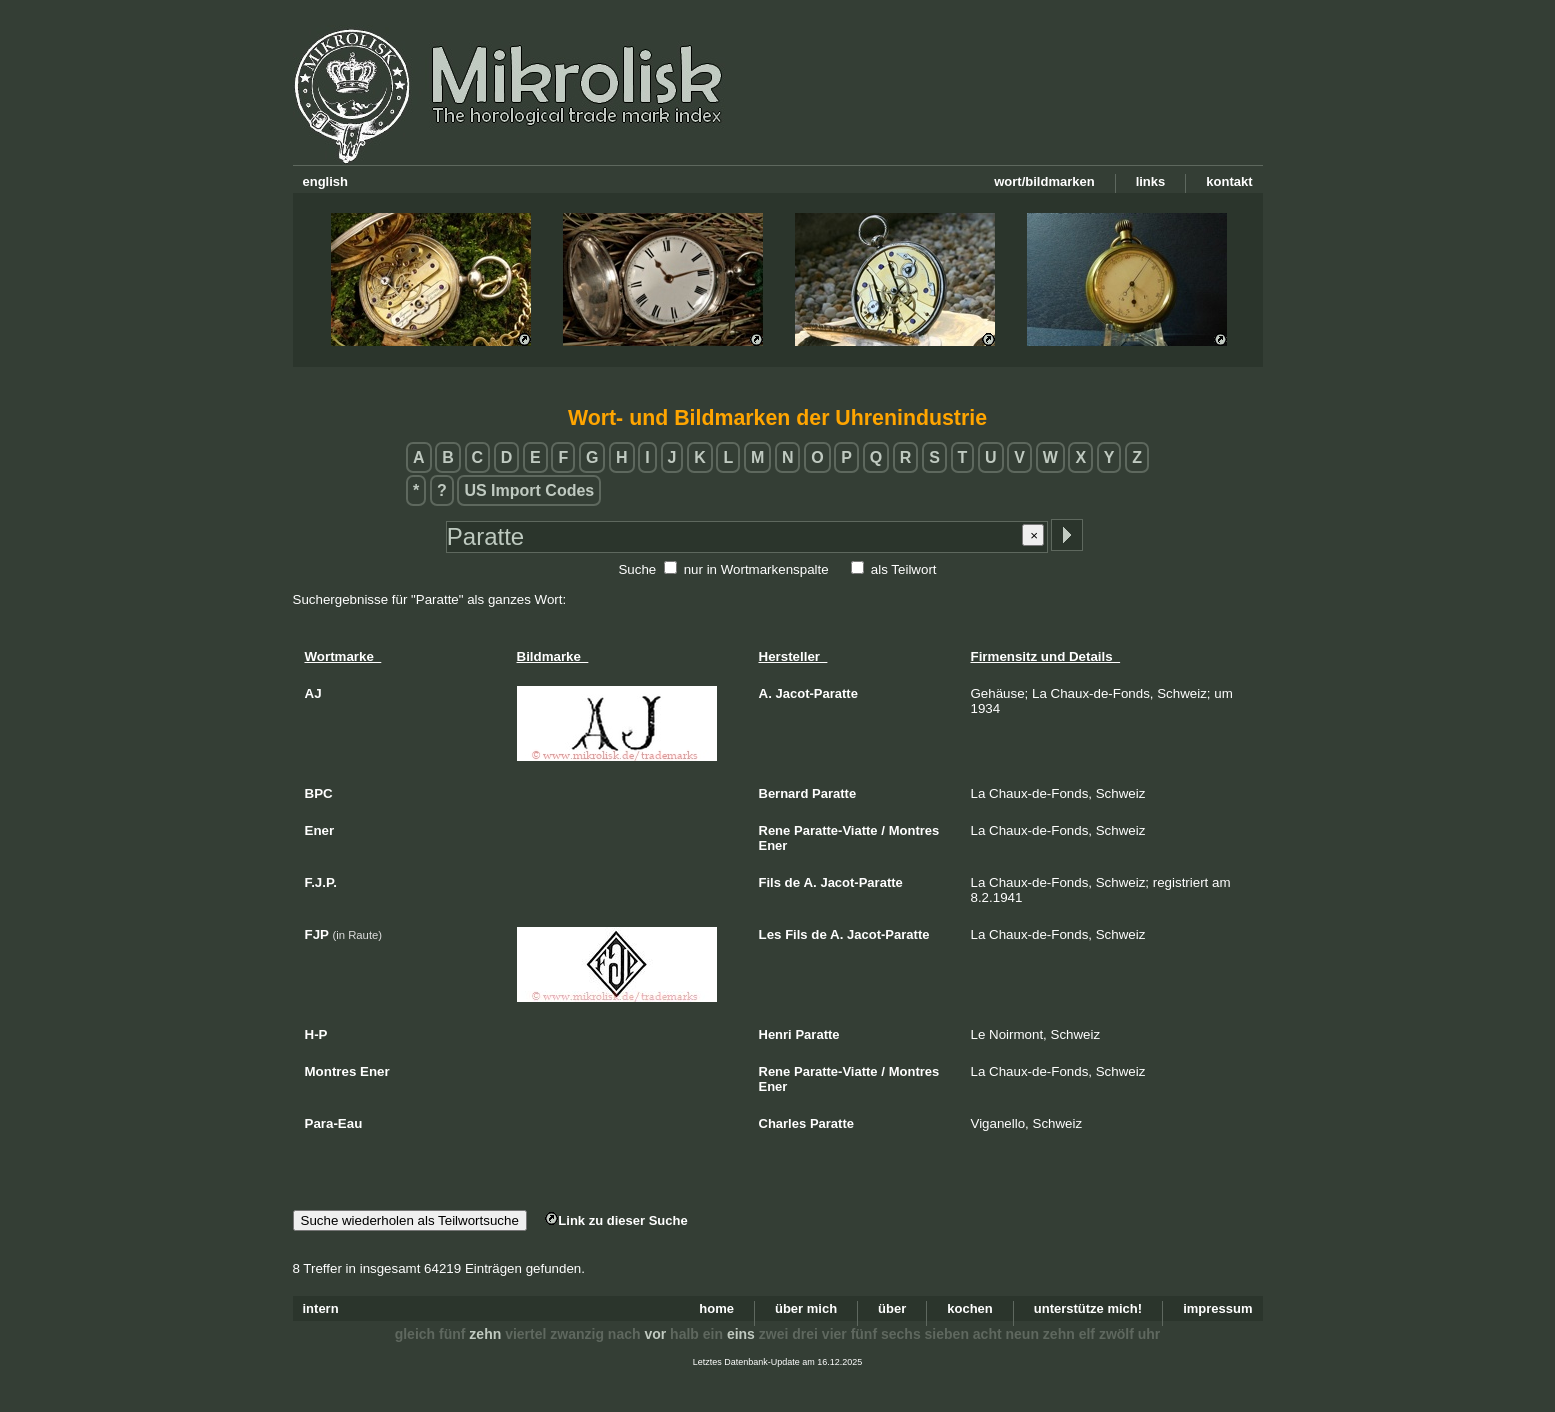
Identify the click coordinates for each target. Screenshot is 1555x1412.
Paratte (834, 793)
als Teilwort (904, 569)
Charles (783, 1123)
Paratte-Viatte (836, 830)
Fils (770, 882)
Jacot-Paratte (817, 693)
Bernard (784, 793)
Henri (775, 1034)
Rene (775, 830)
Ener (773, 845)
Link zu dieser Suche (616, 1220)
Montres (914, 830)
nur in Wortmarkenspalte (756, 569)
